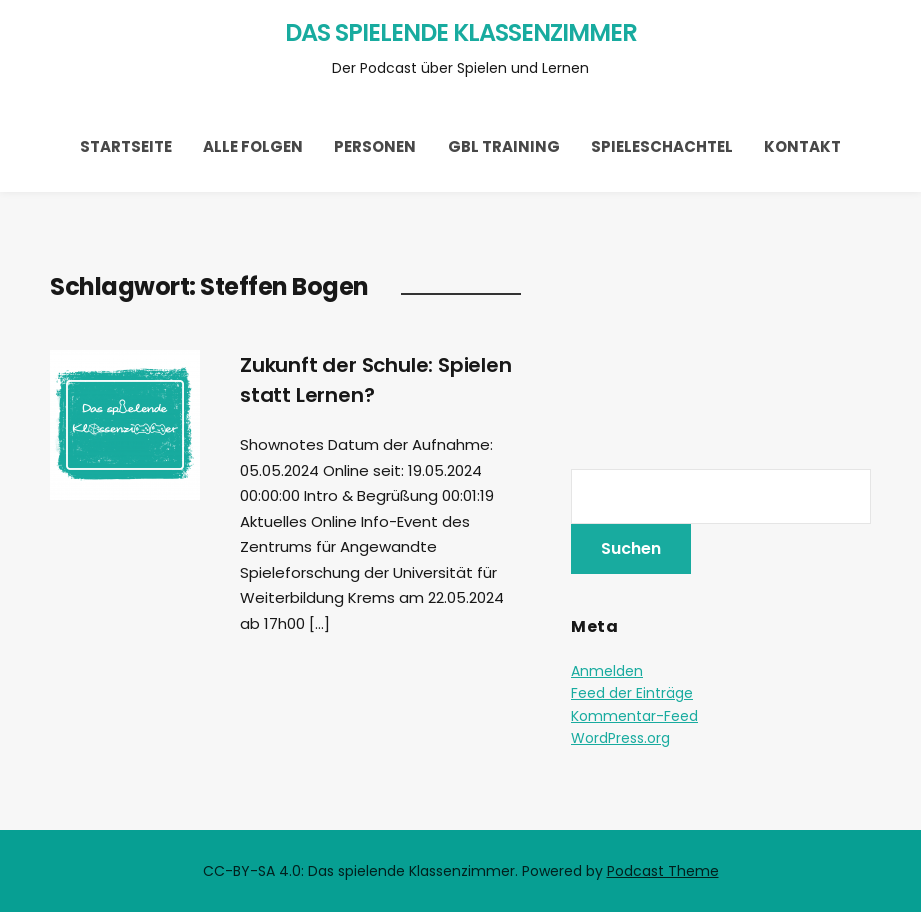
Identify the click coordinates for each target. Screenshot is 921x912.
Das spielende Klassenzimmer (461, 32)
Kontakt (802, 146)
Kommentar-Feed (634, 716)
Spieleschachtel (662, 146)
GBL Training (504, 146)
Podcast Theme (663, 871)
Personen (375, 146)
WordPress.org (620, 738)
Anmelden (607, 671)
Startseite (126, 146)
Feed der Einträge (632, 693)
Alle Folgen (253, 146)
